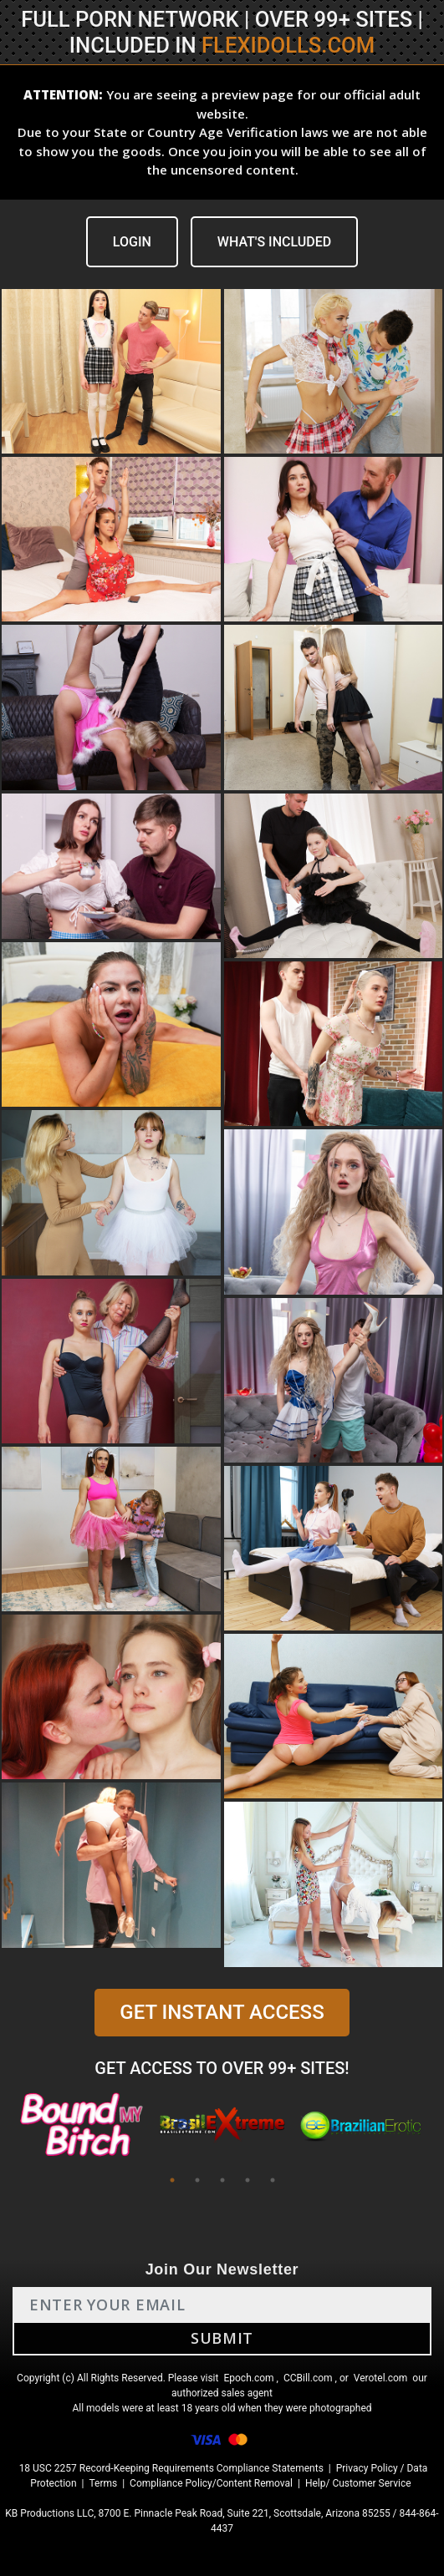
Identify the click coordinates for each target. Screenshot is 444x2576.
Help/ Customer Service (358, 2483)
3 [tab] (222, 2180)
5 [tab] (272, 2180)
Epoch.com (248, 2378)
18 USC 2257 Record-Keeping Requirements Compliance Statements (171, 2468)
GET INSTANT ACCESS (222, 2012)
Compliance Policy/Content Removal (211, 2483)
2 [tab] (197, 2180)
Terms (103, 2483)
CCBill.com (308, 2378)
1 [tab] (172, 2180)
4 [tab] (247, 2180)
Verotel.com (381, 2378)
